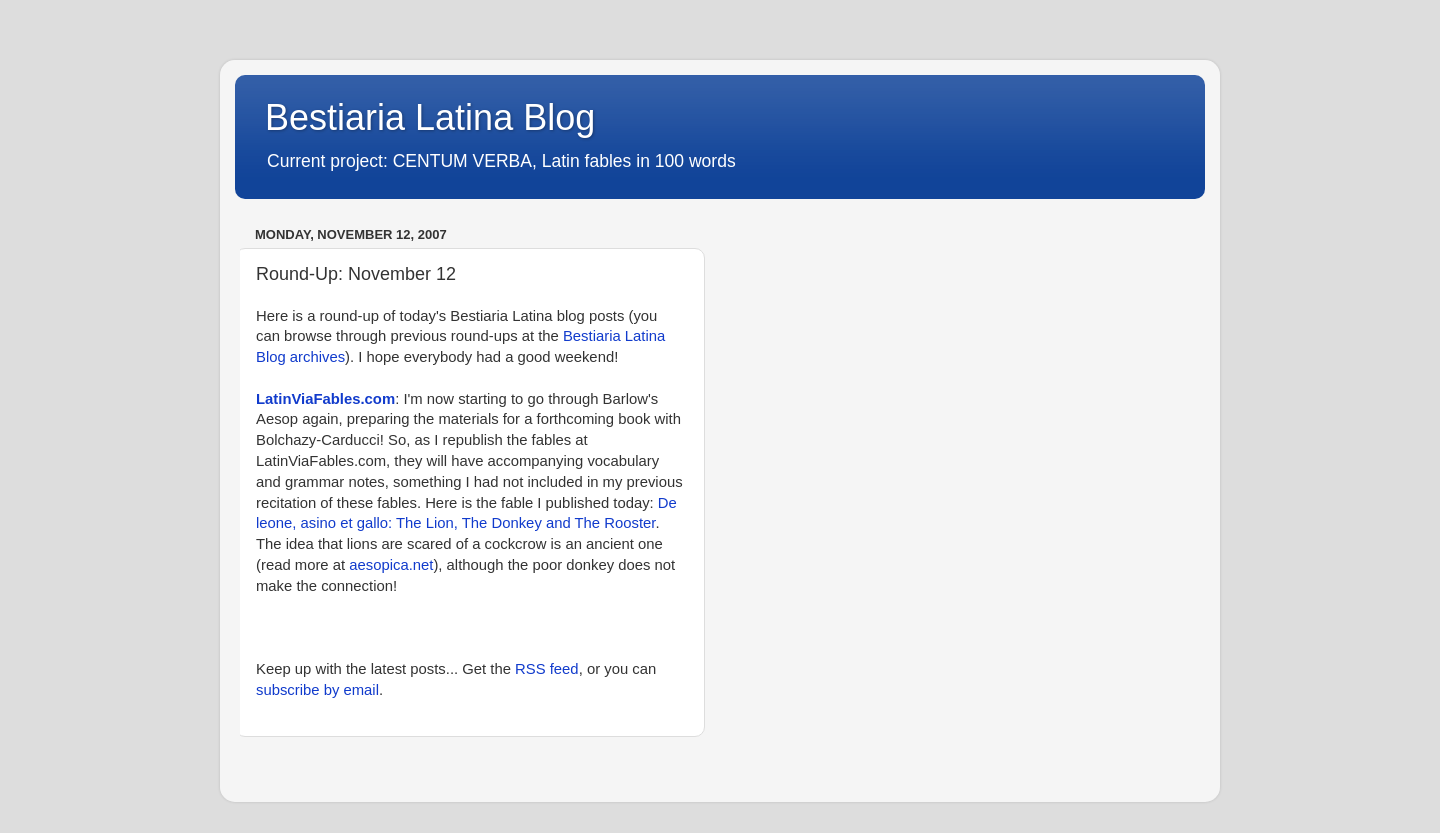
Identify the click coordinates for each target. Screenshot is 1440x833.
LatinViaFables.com (325, 399)
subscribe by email (317, 690)
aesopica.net (391, 565)
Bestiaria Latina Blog (430, 117)
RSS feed (547, 669)
